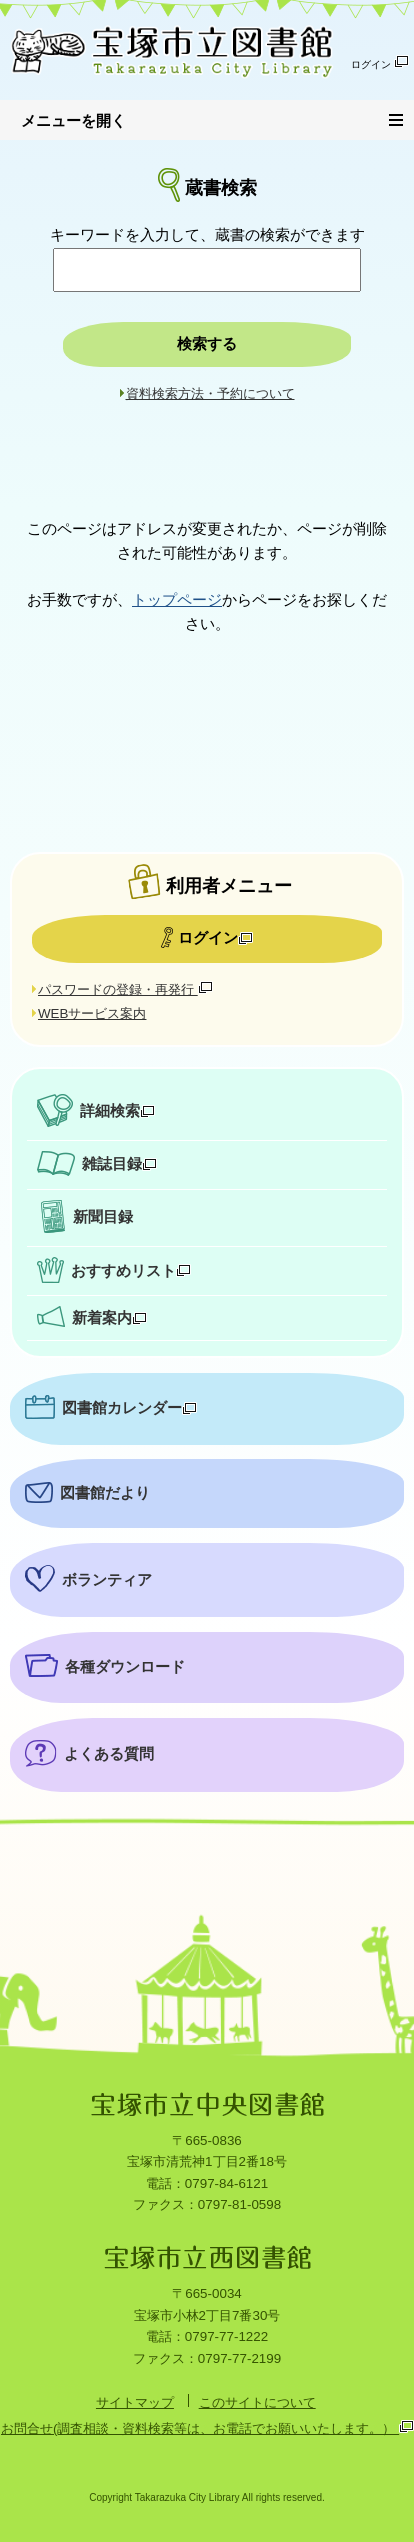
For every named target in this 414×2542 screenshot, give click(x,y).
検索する (207, 344)
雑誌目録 (119, 1164)
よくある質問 (109, 1754)
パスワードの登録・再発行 (125, 989)
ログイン (380, 62)
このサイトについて (257, 2402)
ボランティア (107, 1580)
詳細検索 (117, 1111)
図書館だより (105, 1493)
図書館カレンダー (129, 1408)
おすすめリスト (131, 1271)
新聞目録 (103, 1217)
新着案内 (109, 1318)
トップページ (177, 600)
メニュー (401, 117)
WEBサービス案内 (92, 1013)
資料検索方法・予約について (210, 393)
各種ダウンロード (125, 1667)
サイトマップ (135, 2402)
